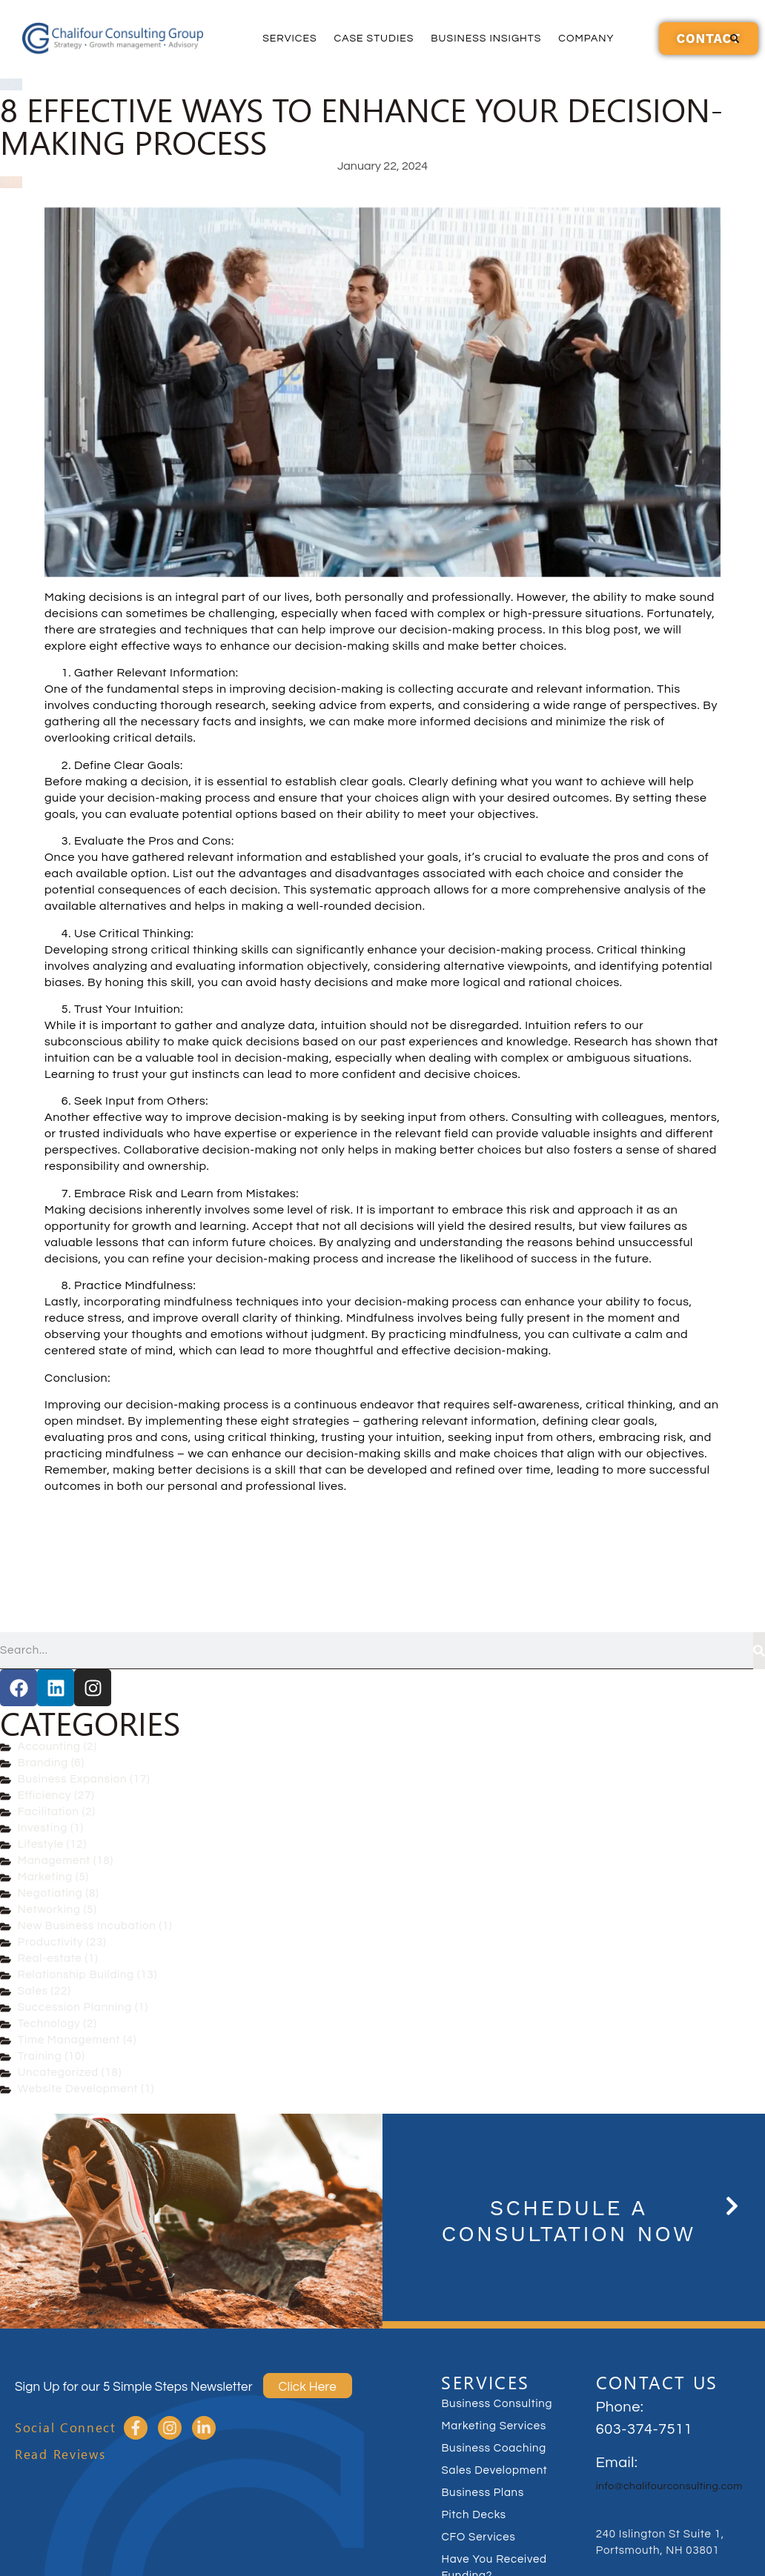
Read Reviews (60, 2454)
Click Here (308, 2387)
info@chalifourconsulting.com (669, 2486)
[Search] (759, 1650)
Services (289, 38)
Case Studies (374, 38)
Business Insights (486, 38)
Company (586, 38)
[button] (734, 38)
